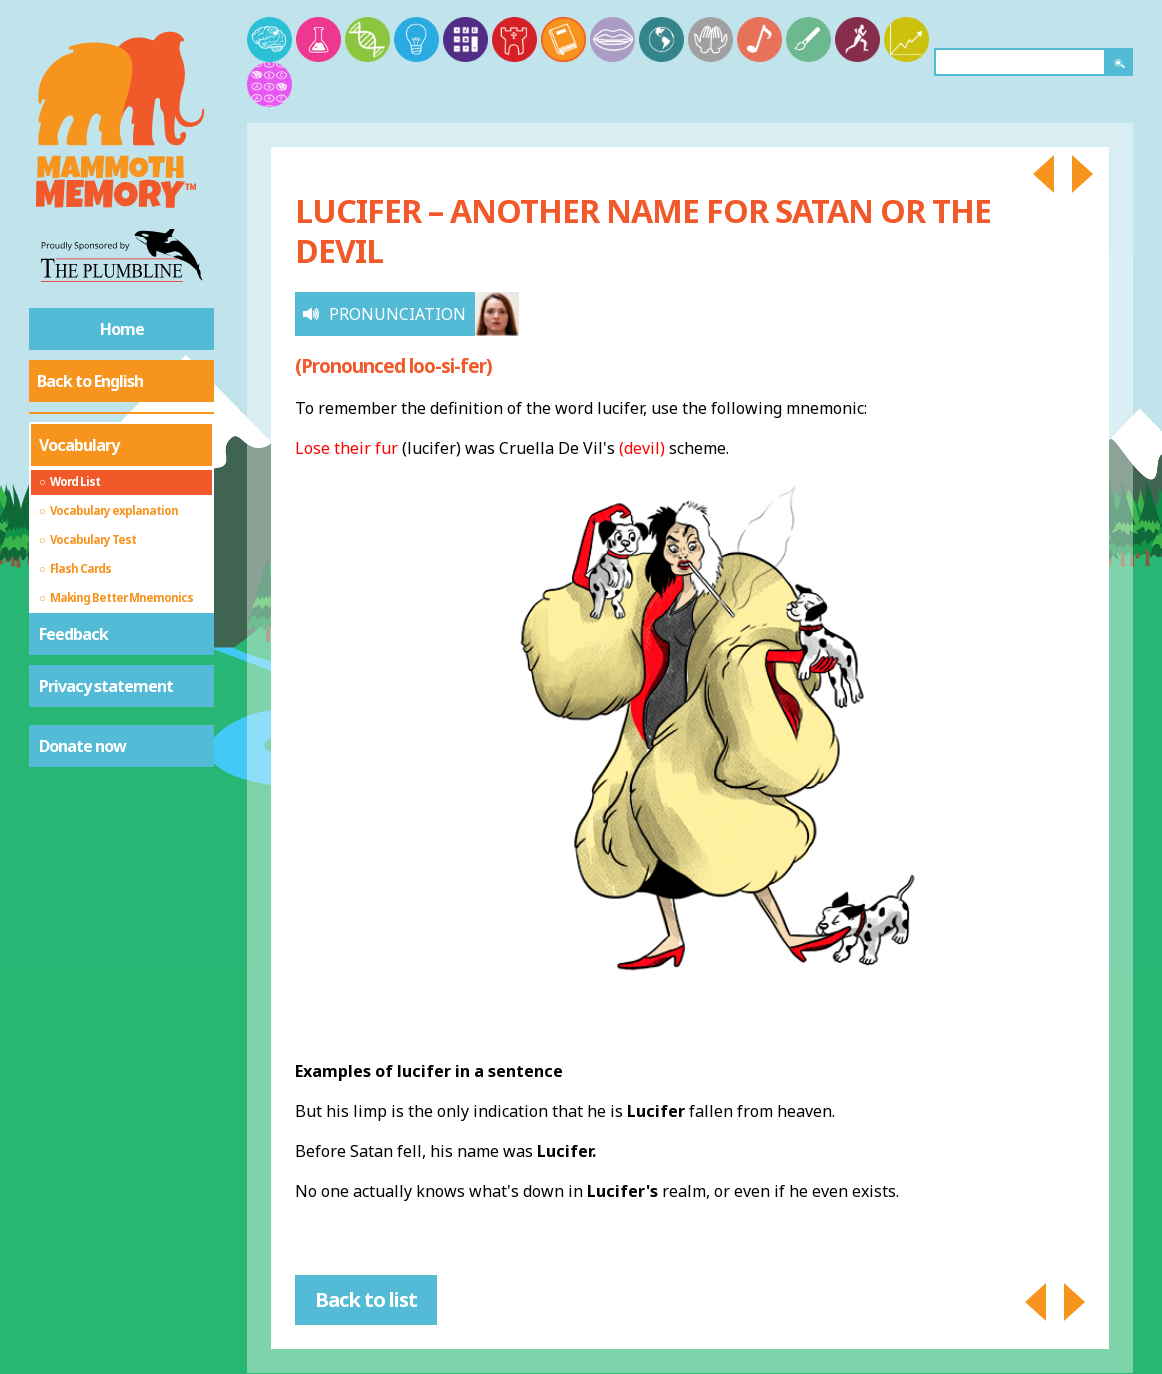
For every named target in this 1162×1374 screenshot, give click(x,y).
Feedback (73, 634)
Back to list (366, 1299)
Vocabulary (79, 445)
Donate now (82, 746)
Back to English (90, 381)
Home (122, 329)
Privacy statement (106, 686)
